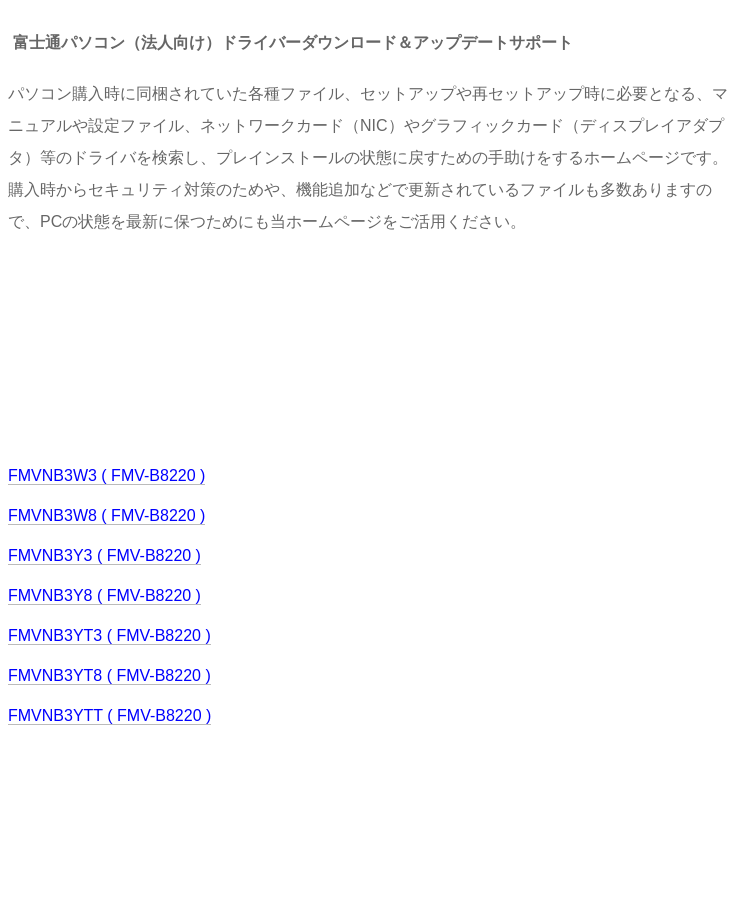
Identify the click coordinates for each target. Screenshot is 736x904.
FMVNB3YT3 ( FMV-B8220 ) (109, 635)
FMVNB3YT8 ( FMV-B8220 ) (109, 675)
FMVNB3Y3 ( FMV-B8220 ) (104, 555)
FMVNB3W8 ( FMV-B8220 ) (106, 515)
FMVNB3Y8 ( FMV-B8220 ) (104, 595)
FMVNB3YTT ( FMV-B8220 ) (109, 715)
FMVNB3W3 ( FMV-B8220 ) (106, 475)
